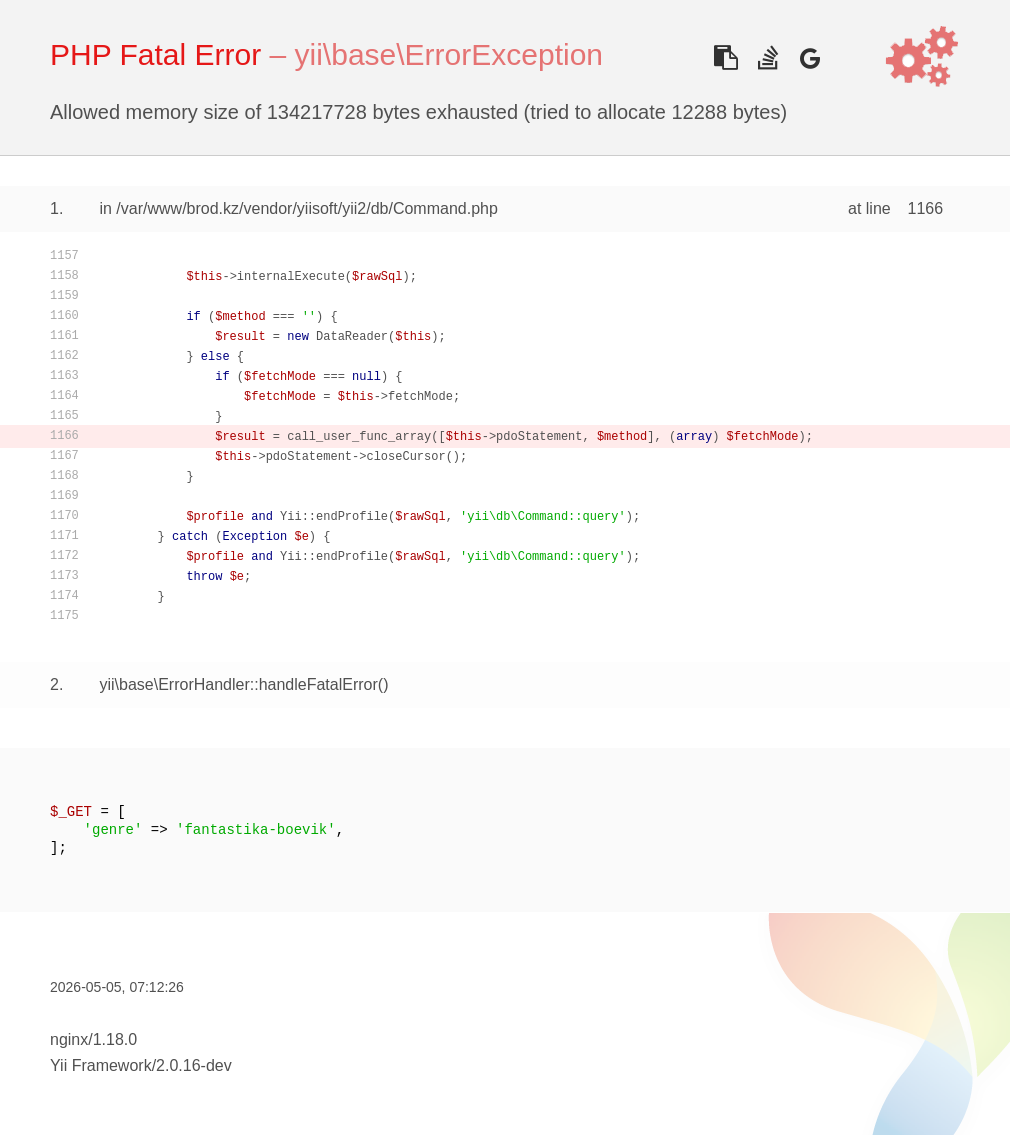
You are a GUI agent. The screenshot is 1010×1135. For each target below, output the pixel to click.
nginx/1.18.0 (93, 1039)
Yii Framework (101, 1065)
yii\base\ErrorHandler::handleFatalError (238, 684)
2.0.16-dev (194, 1065)
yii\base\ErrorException (449, 54)
